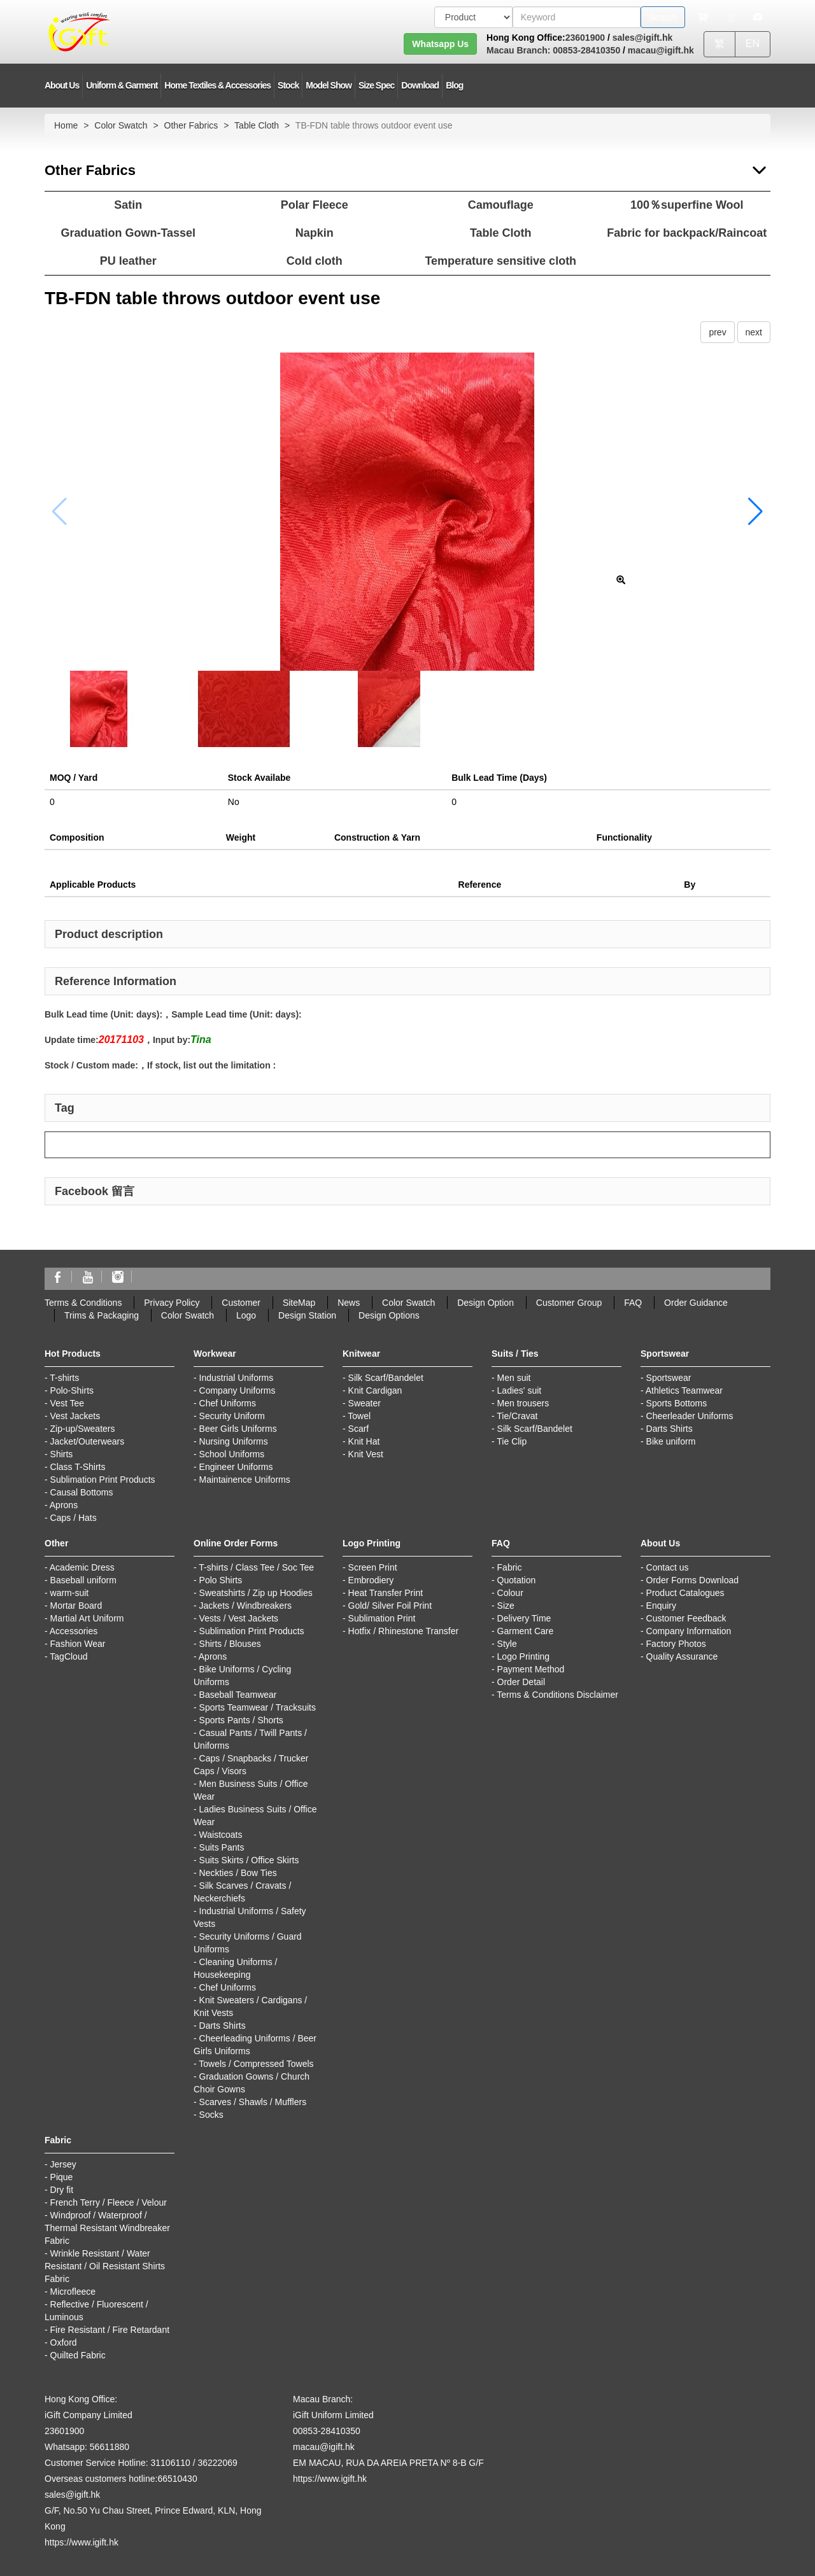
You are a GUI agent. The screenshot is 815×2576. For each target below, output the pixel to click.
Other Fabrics (191, 125)
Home (66, 125)
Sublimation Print (382, 1618)
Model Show (328, 85)
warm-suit (69, 1593)
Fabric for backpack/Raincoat (687, 233)
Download (420, 85)
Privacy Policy (171, 1303)
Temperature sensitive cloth (500, 261)
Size (505, 1605)
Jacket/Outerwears (87, 1441)
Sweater (364, 1403)
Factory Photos (676, 1644)
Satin (128, 205)
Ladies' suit (519, 1390)
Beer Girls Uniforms (238, 1429)
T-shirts (64, 1378)
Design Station (307, 1315)
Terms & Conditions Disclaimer (557, 1695)
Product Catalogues (685, 1593)
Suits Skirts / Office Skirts (249, 1860)
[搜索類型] (473, 17)
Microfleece (73, 2291)
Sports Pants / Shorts (241, 1720)
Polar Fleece (314, 205)
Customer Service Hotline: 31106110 (117, 2463)
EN (753, 43)
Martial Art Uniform (87, 1618)
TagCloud (68, 1656)
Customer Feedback (686, 1618)
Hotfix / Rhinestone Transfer (403, 1631)
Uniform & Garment (121, 85)
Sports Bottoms (676, 1403)
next (754, 332)
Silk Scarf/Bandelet (385, 1378)
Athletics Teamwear (684, 1390)
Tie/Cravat (517, 1416)
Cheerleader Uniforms (690, 1416)
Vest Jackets (75, 1416)
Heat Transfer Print (385, 1593)
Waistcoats (221, 1835)
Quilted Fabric (78, 2355)
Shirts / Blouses (230, 1644)
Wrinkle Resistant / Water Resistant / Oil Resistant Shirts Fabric (105, 2266)
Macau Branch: (518, 50)
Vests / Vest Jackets (239, 1618)
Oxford (63, 2342)
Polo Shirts (221, 1580)
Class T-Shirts (78, 1467)
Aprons (64, 1505)
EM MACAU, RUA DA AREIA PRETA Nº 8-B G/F (388, 2463)
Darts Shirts (669, 1429)
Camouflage (501, 205)
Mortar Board (76, 1605)
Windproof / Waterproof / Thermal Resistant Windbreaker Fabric (107, 2228)
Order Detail (521, 1682)
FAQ (633, 1303)
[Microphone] (731, 17)
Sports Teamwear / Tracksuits (257, 1707)
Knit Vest (365, 1454)
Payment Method (531, 1669)
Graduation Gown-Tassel (127, 233)
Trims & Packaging (101, 1315)
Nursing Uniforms (233, 1441)
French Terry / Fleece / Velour (108, 2202)
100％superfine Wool (687, 205)
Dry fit (62, 2190)
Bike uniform (671, 1441)
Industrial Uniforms (236, 1378)
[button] (755, 512)
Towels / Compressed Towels (256, 2064)
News (348, 1303)
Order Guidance (696, 1303)
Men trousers (523, 1403)
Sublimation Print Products (102, 1479)
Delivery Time (524, 1618)
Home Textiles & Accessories (217, 85)
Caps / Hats (73, 1518)
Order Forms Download (692, 1580)
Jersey (63, 2164)
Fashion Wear (78, 1644)
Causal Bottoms (81, 1492)
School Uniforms (232, 1454)
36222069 (217, 2463)
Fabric (509, 1567)
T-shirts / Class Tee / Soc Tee (256, 1567)
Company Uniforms (237, 1390)
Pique (61, 2177)
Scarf (358, 1429)
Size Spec (376, 85)
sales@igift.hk (643, 37)
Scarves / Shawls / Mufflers (253, 2102)
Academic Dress (82, 1567)
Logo (246, 1315)
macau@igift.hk (661, 50)
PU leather (128, 261)
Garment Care (525, 1631)
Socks (211, 2115)
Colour (510, 1593)
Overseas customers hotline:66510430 (121, 2479)
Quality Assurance (682, 1656)
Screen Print (372, 1567)
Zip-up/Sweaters (82, 1429)
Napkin (314, 233)
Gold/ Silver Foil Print (390, 1605)
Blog (454, 85)
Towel (359, 1416)
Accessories (73, 1631)
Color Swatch (120, 125)
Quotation (516, 1580)
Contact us (667, 1567)
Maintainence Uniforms (244, 1479)
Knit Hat (364, 1441)
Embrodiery (371, 1580)
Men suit (514, 1378)
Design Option (485, 1303)
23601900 (585, 37)
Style (507, 1644)
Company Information (689, 1631)
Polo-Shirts (72, 1390)
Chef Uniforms (227, 1403)
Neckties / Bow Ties (238, 1873)
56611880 (109, 2447)
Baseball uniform (83, 1580)
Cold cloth (315, 261)
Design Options (389, 1315)
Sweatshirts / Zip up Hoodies (256, 1593)
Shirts (61, 1454)
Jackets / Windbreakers (245, 1605)
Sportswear (668, 1378)
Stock (288, 85)
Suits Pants (221, 1847)
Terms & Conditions (83, 1303)
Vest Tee (67, 1403)
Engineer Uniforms (236, 1467)
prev (717, 332)
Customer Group (569, 1303)
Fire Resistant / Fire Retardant (110, 2330)
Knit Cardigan (375, 1390)
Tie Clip (512, 1441)
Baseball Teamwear (238, 1695)
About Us (62, 85)
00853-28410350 (585, 50)
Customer (241, 1303)
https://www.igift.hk (81, 2542)
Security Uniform (232, 1416)
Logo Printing (523, 1656)
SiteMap (299, 1303)
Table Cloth (256, 125)
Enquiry (661, 1605)
